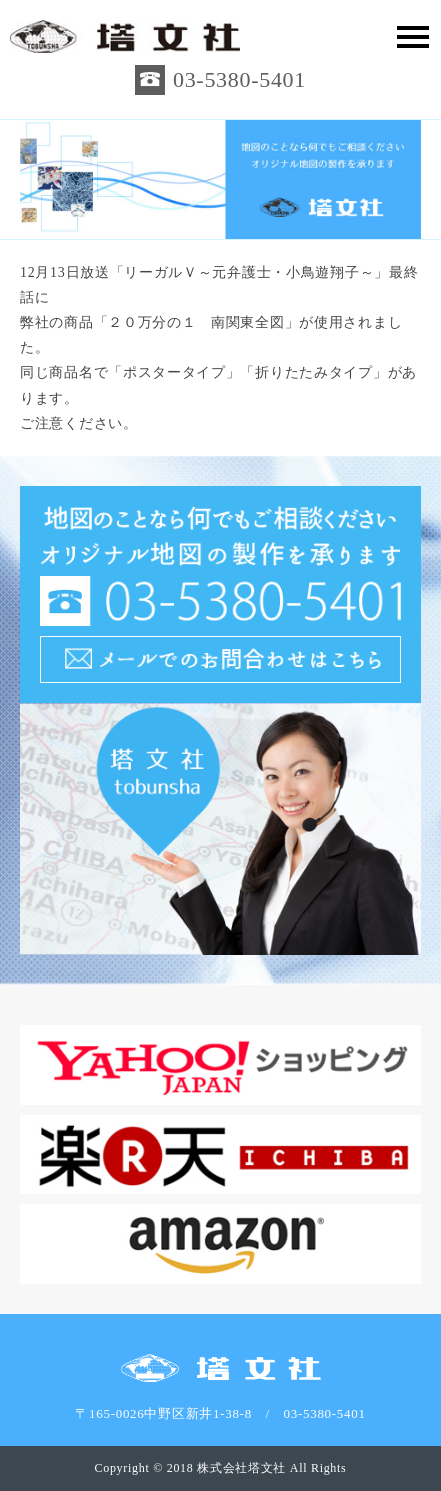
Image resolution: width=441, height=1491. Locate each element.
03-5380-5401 (239, 79)
